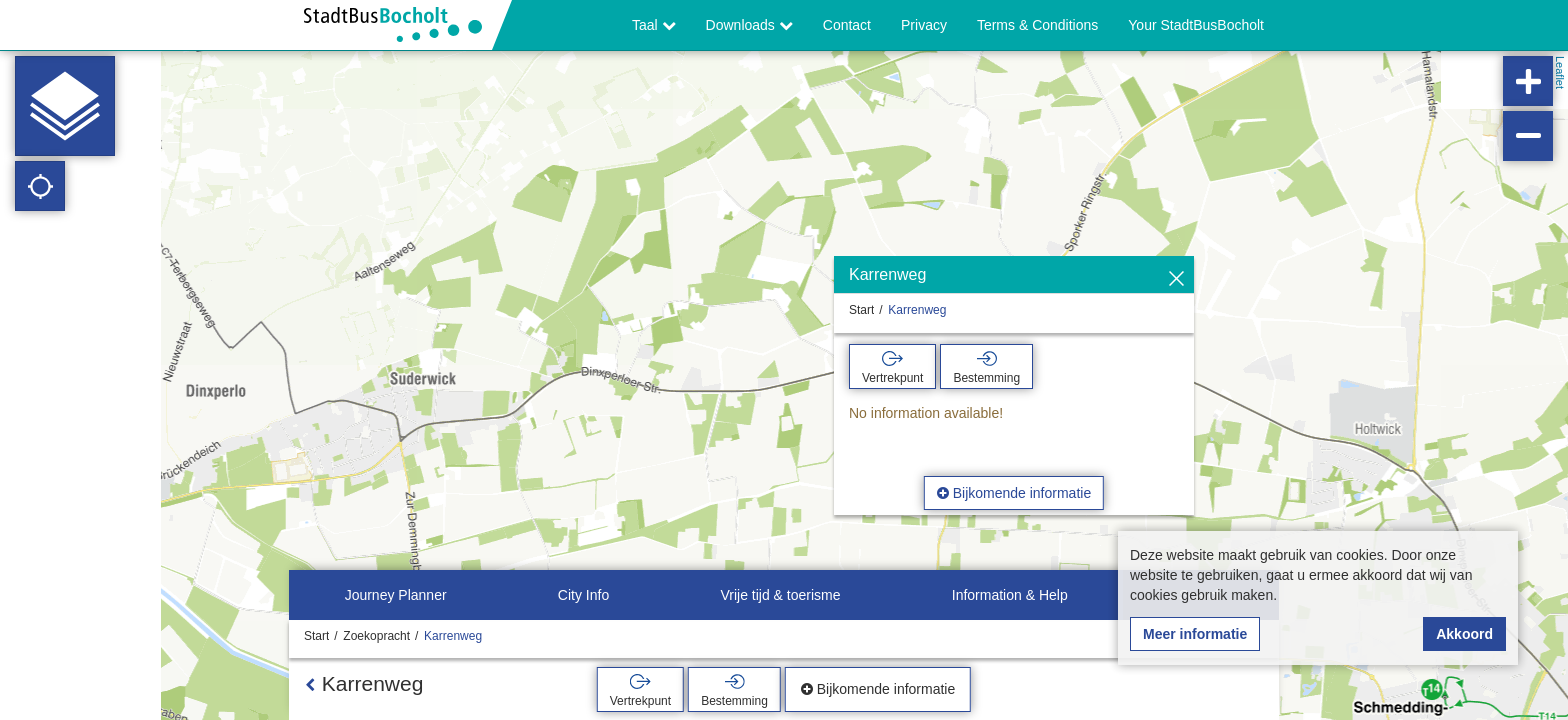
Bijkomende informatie (1014, 493)
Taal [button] (654, 25)
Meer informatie (1195, 634)
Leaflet (1560, 72)
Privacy (924, 25)
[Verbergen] (1176, 279)
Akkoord (1464, 634)
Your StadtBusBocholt (1196, 25)
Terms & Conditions (1037, 25)
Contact (847, 25)
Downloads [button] (749, 25)
